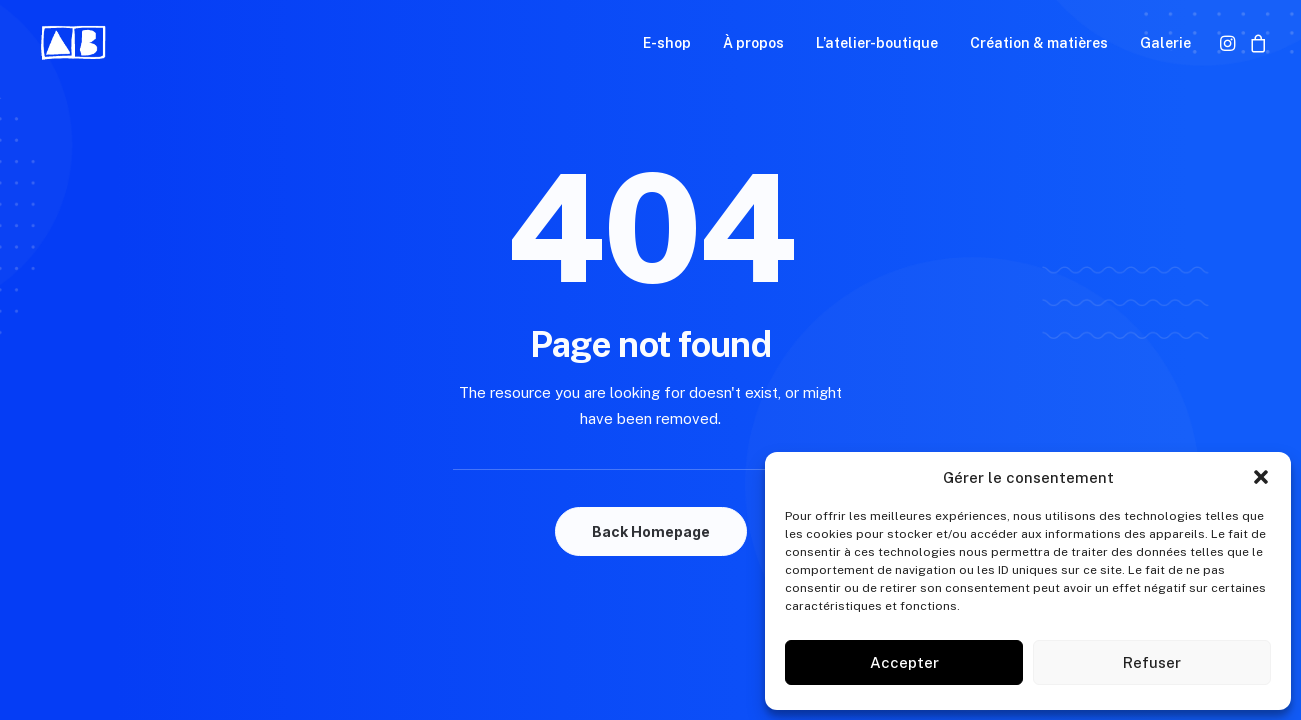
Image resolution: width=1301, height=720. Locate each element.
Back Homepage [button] (651, 531)
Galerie (1165, 43)
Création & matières (1039, 43)
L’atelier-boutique (877, 43)
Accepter (904, 662)
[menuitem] (667, 43)
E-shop (667, 43)
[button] (1261, 477)
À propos (753, 43)
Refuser (1152, 662)
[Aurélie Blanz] (74, 43)
